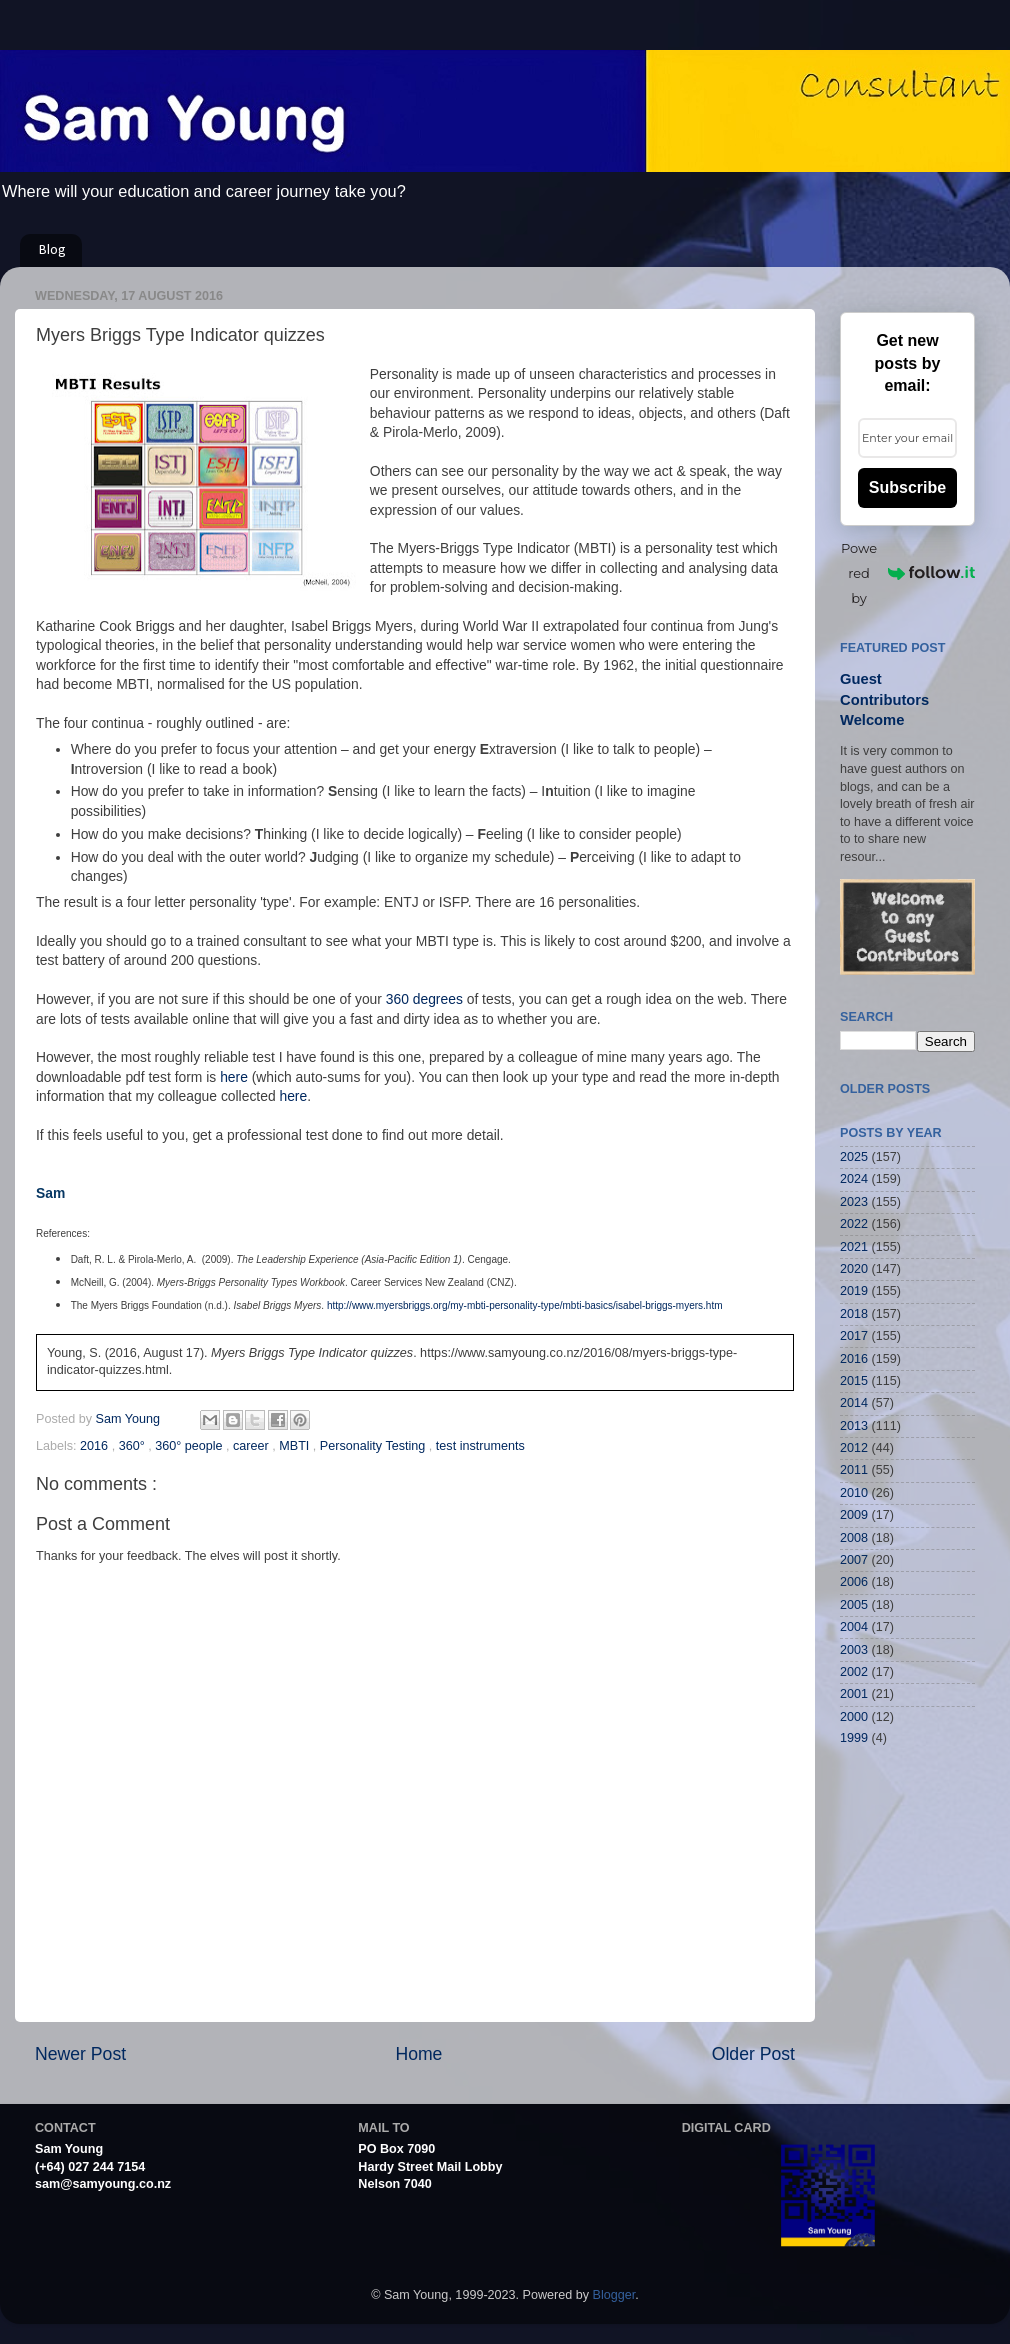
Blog (52, 250)
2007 (854, 1560)
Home (418, 2054)
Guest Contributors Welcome (884, 699)
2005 (854, 1605)
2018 (854, 1314)
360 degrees (424, 999)
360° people (190, 1446)
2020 (854, 1269)
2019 (854, 1291)
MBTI (296, 1446)
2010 (854, 1493)
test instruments (480, 1446)
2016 (96, 1446)
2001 (854, 1694)
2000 (854, 1717)
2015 (854, 1381)
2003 (854, 1650)
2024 (854, 1179)
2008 (854, 1538)
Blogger (614, 2295)
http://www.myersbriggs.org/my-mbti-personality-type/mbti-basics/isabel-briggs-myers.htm (525, 1305)
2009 (854, 1515)
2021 (854, 1247)
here (234, 1077)
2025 (854, 1157)
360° (134, 1446)
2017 (854, 1336)
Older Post (753, 2054)
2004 (854, 1627)
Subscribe (907, 487)
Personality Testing (374, 1446)
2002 (854, 1672)
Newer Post (80, 2054)
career (252, 1446)
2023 (854, 1202)
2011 (854, 1470)
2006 (854, 1582)
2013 (854, 1426)
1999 (854, 1738)
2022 (854, 1224)
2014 (854, 1403)
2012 (854, 1448)
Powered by (908, 573)
